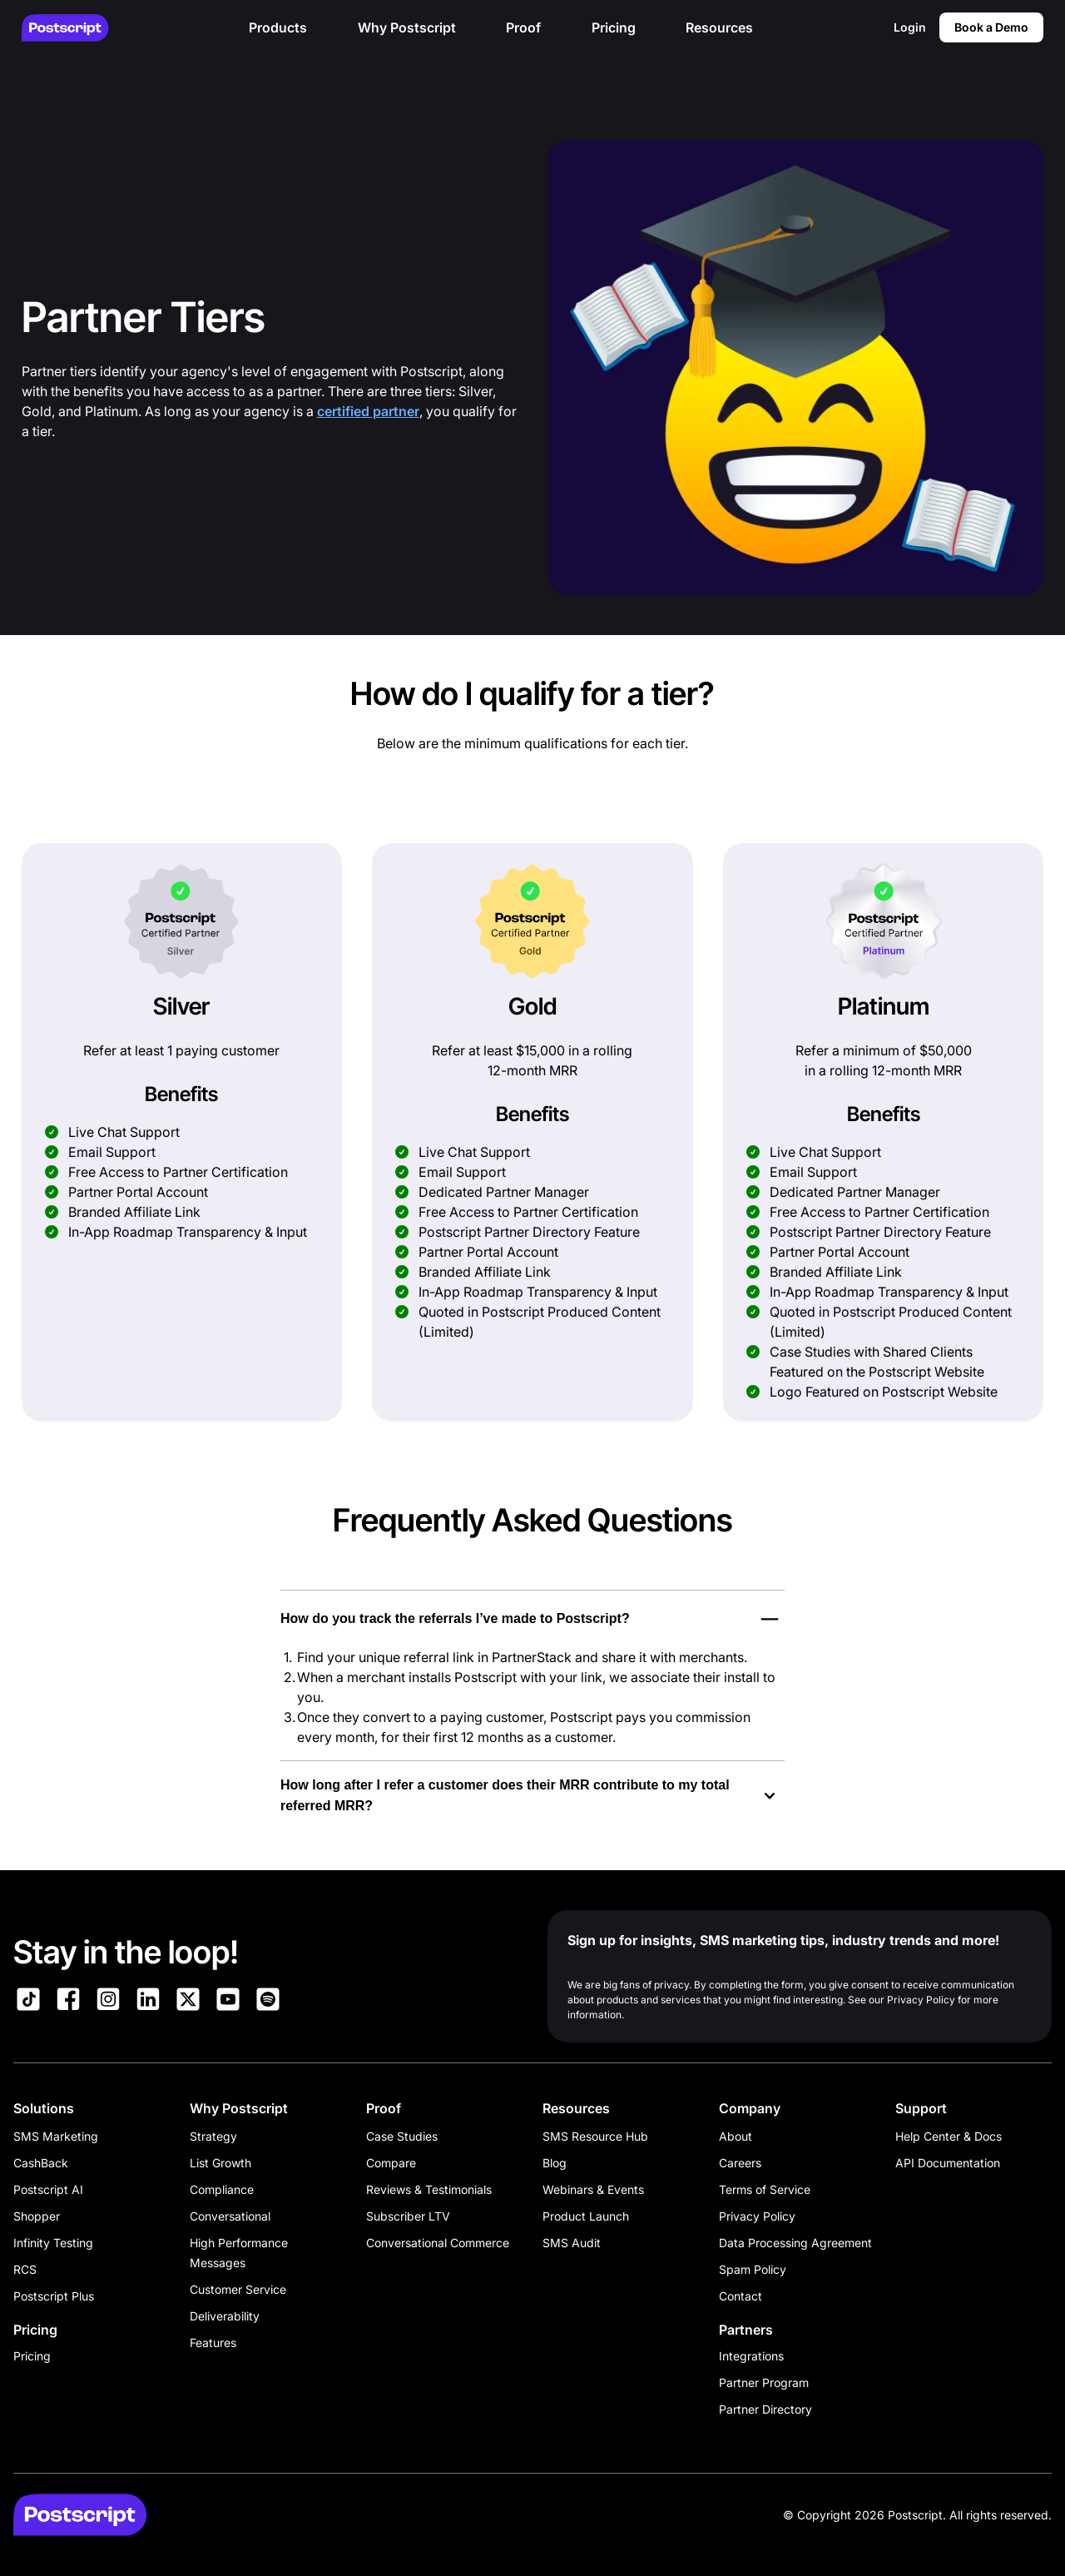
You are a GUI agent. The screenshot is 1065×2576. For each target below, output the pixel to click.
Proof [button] (523, 27)
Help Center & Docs (948, 2136)
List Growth (220, 2163)
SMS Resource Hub (595, 2136)
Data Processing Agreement (795, 2243)
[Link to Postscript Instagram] (108, 2001)
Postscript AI (48, 2189)
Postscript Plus (53, 2296)
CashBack (40, 2163)
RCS (25, 2269)
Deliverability (225, 2316)
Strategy (213, 2136)
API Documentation (947, 2163)
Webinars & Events (593, 2189)
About (735, 2136)
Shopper (36, 2216)
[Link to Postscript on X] (188, 2001)
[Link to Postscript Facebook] (68, 2001)
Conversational (230, 2216)
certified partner (368, 411)
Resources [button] (719, 27)
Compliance (222, 2189)
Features (213, 2342)
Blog (554, 2163)
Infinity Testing (53, 2243)
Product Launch (585, 2216)
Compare (391, 2163)
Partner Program (764, 2382)
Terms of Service (764, 2189)
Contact (740, 2296)
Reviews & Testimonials (429, 2189)
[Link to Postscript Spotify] (268, 2001)
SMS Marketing (55, 2136)
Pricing (32, 2356)
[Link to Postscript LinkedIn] (148, 2001)
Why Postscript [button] (407, 27)
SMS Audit (571, 2243)
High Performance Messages (239, 2253)
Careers (740, 2163)
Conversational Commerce (437, 2243)
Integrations (751, 2356)
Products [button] (278, 27)
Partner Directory (765, 2409)
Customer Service (238, 2289)
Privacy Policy (757, 2216)
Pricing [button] (614, 27)
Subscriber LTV (408, 2216)
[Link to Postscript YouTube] (228, 2001)
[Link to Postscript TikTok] (28, 2001)
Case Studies (402, 2136)
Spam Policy (752, 2269)
